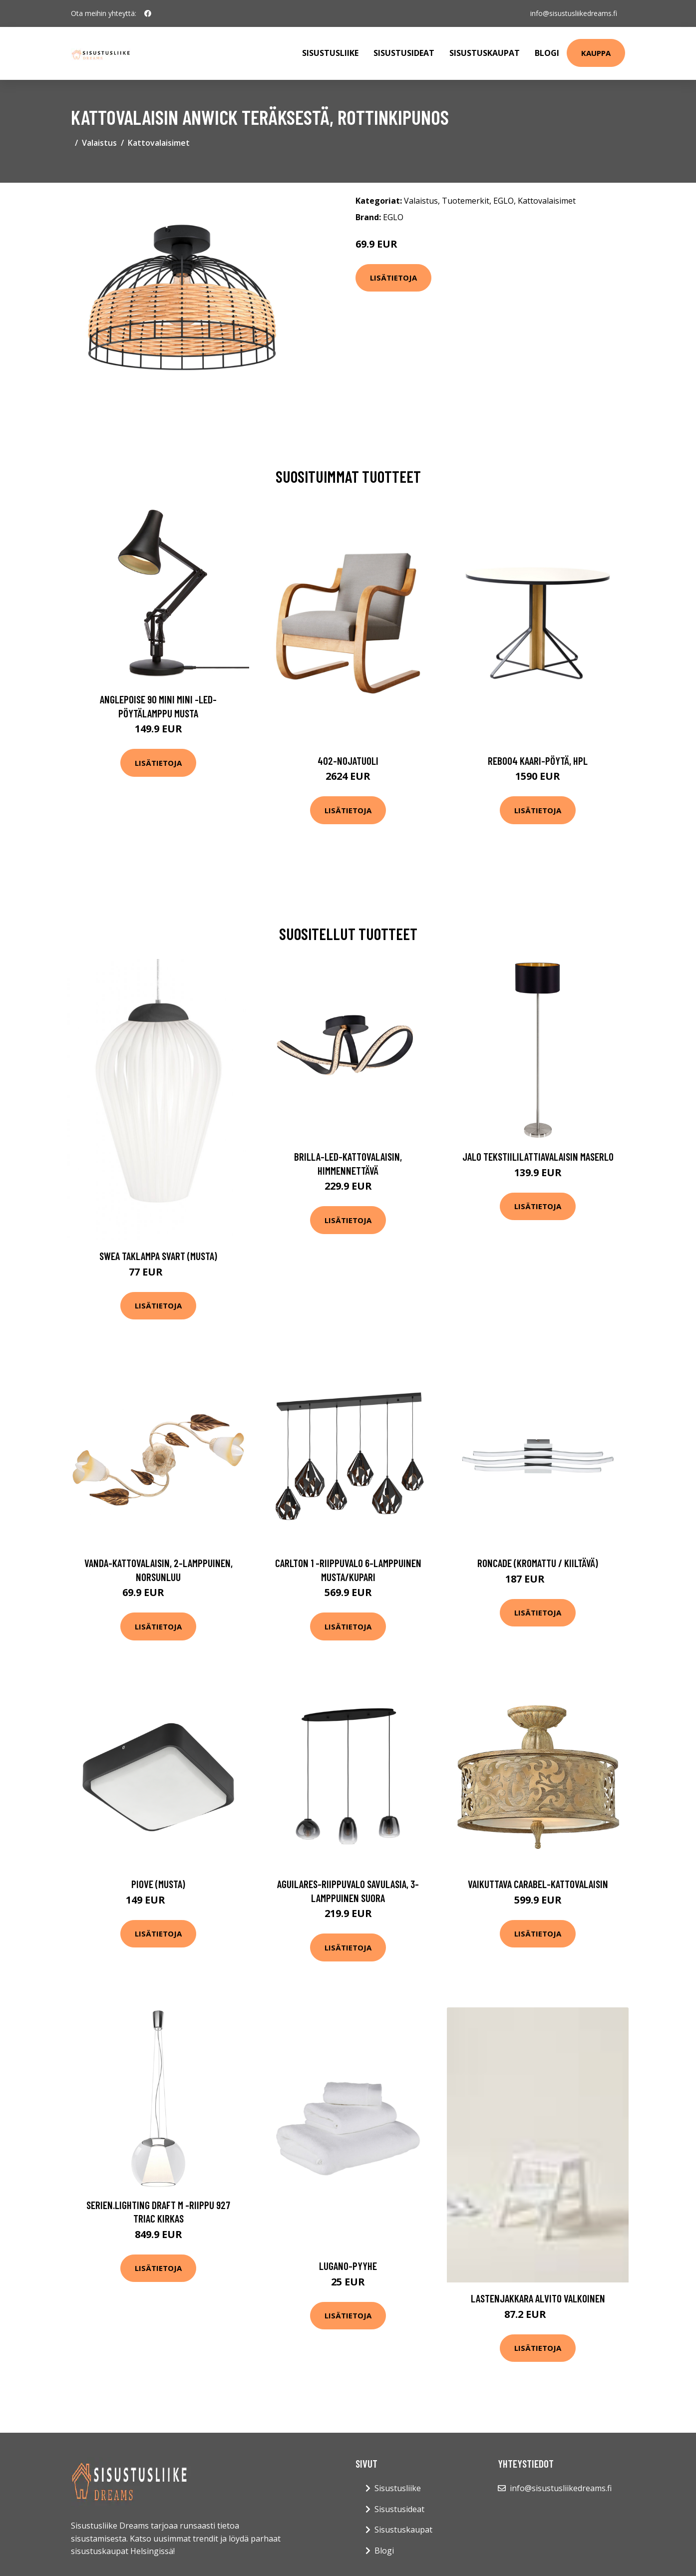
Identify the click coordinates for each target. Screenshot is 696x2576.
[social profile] (147, 13)
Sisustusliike (330, 52)
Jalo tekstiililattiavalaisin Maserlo (538, 1156)
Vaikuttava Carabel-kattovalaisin (538, 1884)
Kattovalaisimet (159, 142)
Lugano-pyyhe (348, 2265)
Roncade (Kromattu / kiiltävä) (537, 1563)
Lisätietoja (393, 278)
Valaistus (99, 142)
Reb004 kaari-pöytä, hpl (538, 760)
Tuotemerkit (465, 200)
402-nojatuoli (348, 760)
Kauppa (596, 53)
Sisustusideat (403, 52)
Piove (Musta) (158, 1884)
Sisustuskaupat (484, 52)
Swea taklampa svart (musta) (158, 1256)
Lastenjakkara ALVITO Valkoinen (538, 2298)
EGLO (503, 200)
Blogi (547, 52)
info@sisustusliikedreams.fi (573, 13)
